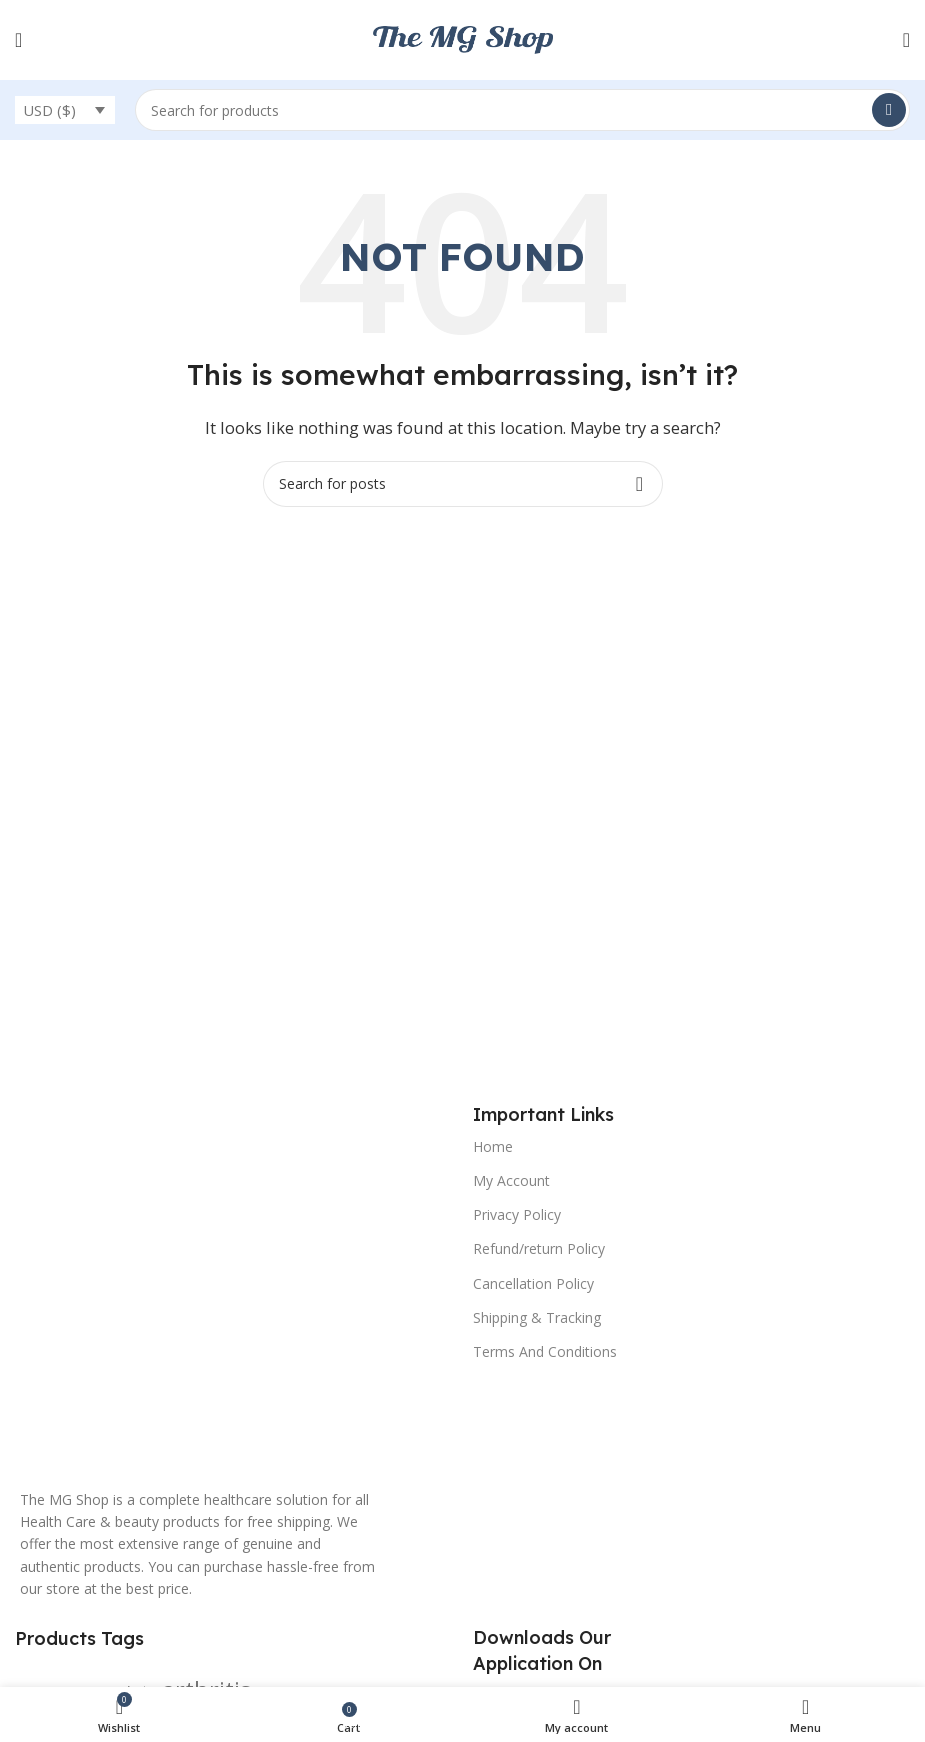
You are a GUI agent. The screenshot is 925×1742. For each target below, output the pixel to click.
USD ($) (49, 110)
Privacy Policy (517, 1214)
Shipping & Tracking (537, 1317)
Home (493, 1146)
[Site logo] (463, 38)
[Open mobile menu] (18, 40)
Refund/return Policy (539, 1248)
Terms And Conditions (545, 1351)
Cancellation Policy (533, 1283)
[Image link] (201, 1285)
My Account (511, 1180)
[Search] (522, 110)
